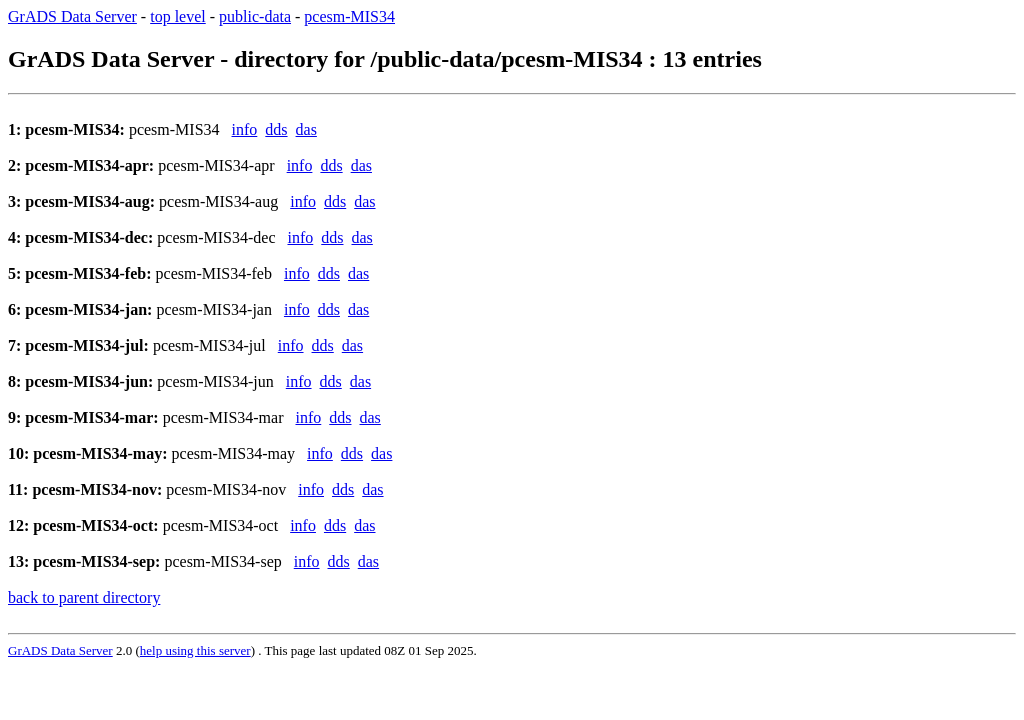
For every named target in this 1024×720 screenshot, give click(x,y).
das (306, 129)
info (245, 129)
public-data (255, 16)
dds (276, 129)
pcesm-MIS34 (349, 16)
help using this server (195, 650)
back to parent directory (84, 597)
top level (178, 16)
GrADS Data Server (72, 16)
